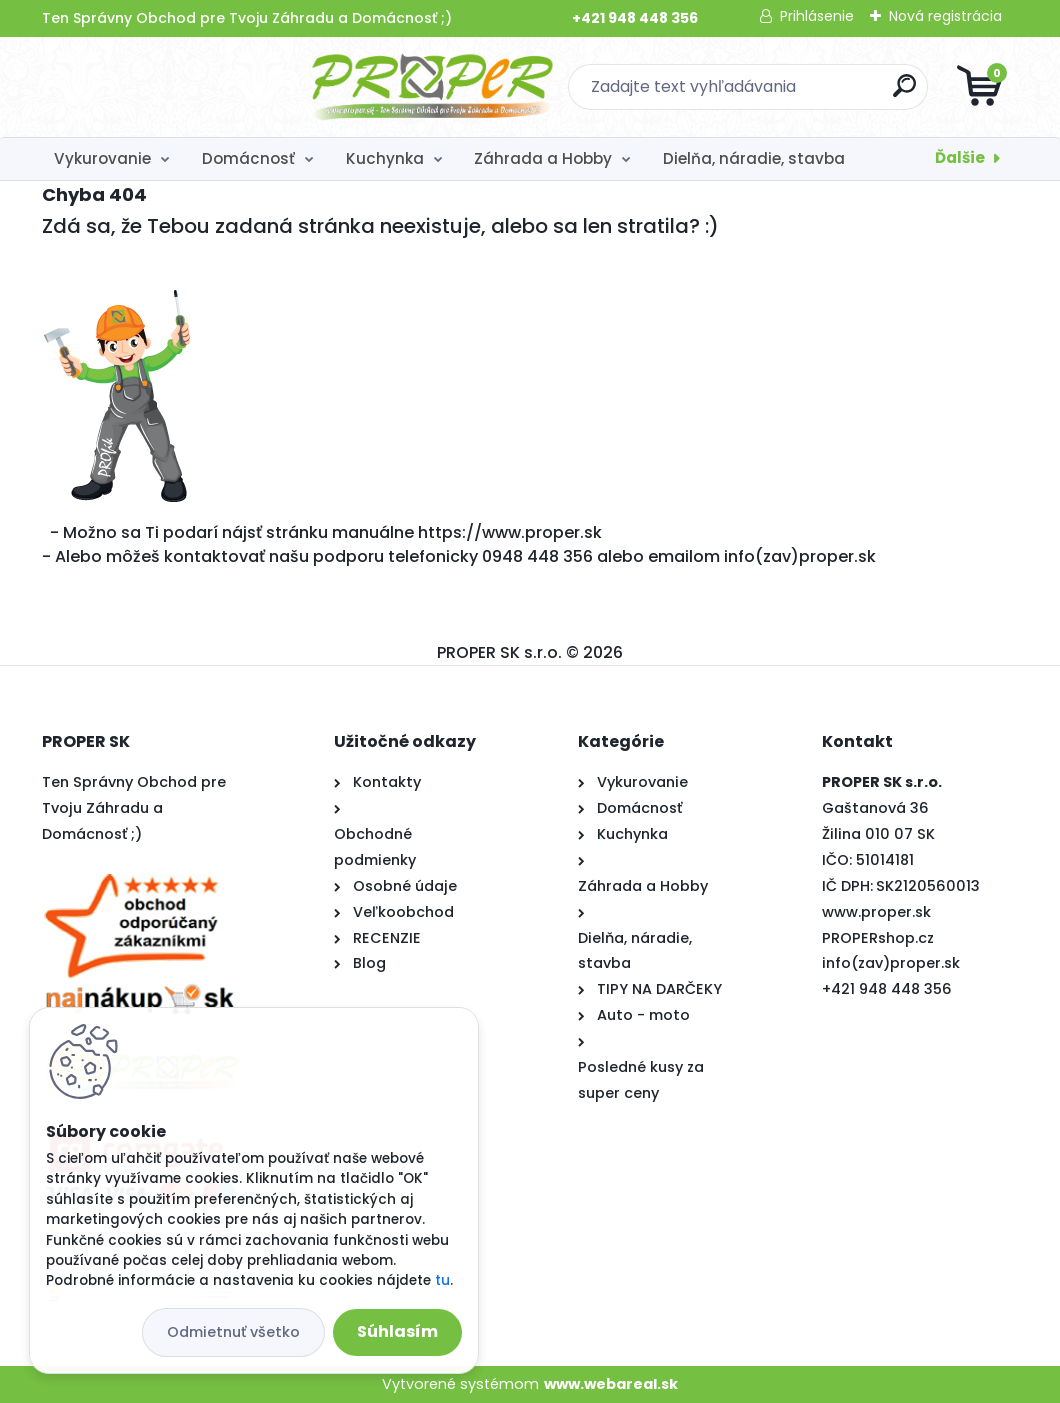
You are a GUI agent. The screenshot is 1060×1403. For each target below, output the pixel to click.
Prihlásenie (817, 16)
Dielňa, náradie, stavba (754, 158)
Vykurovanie (102, 158)
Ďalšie (960, 157)
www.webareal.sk (611, 1384)
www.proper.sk (876, 912)
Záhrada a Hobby (543, 158)
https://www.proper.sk (510, 532)
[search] (770, 93)
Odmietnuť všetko (233, 1332)
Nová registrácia (945, 16)
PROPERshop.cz (878, 938)
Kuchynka (385, 158)
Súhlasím (397, 1331)
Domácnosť (248, 158)
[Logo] (164, 87)
